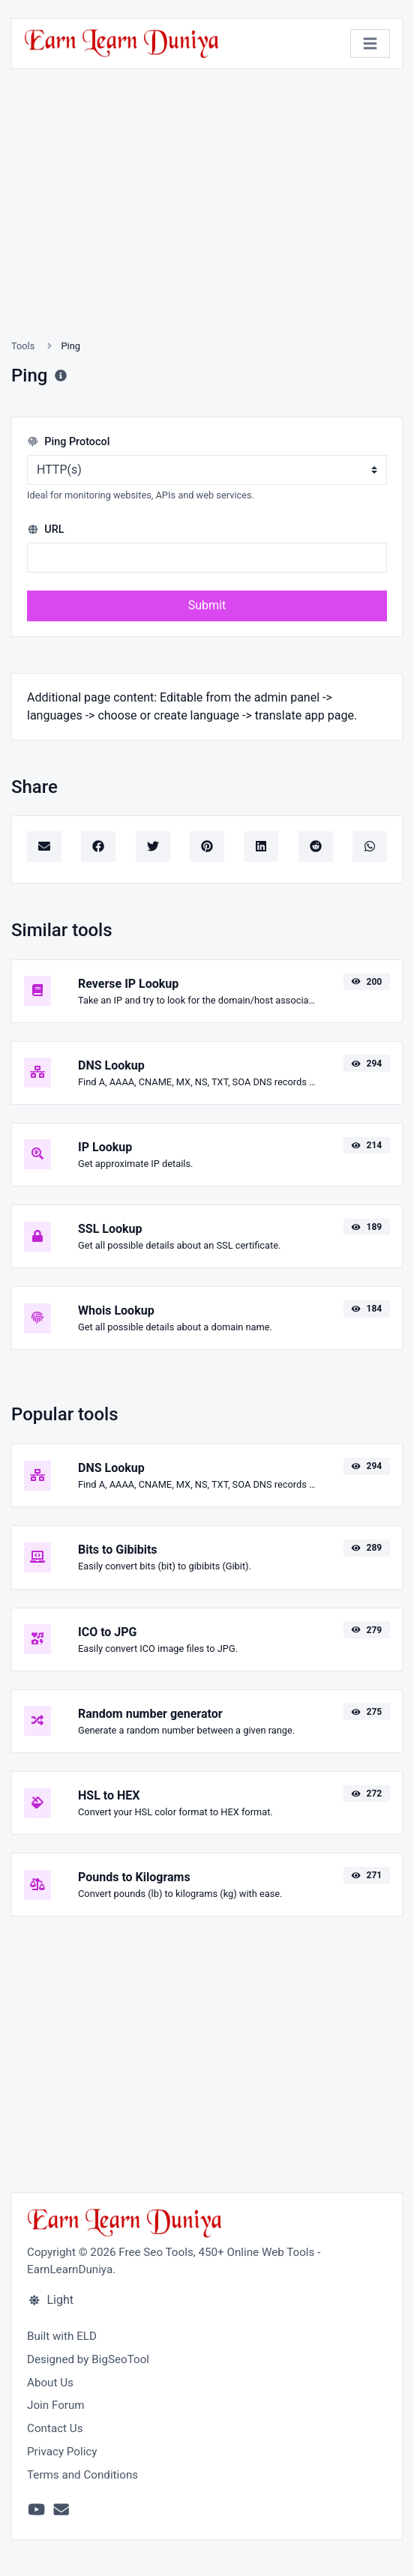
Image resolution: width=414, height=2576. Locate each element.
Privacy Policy (62, 2451)
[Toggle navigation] (370, 43)
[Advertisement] (207, 222)
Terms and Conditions (82, 2475)
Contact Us (55, 2428)
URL (45, 529)
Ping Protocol (68, 441)
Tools (22, 346)
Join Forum (56, 2405)
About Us (50, 2382)
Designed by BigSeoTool (88, 2359)
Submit (207, 605)
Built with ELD (62, 2336)
